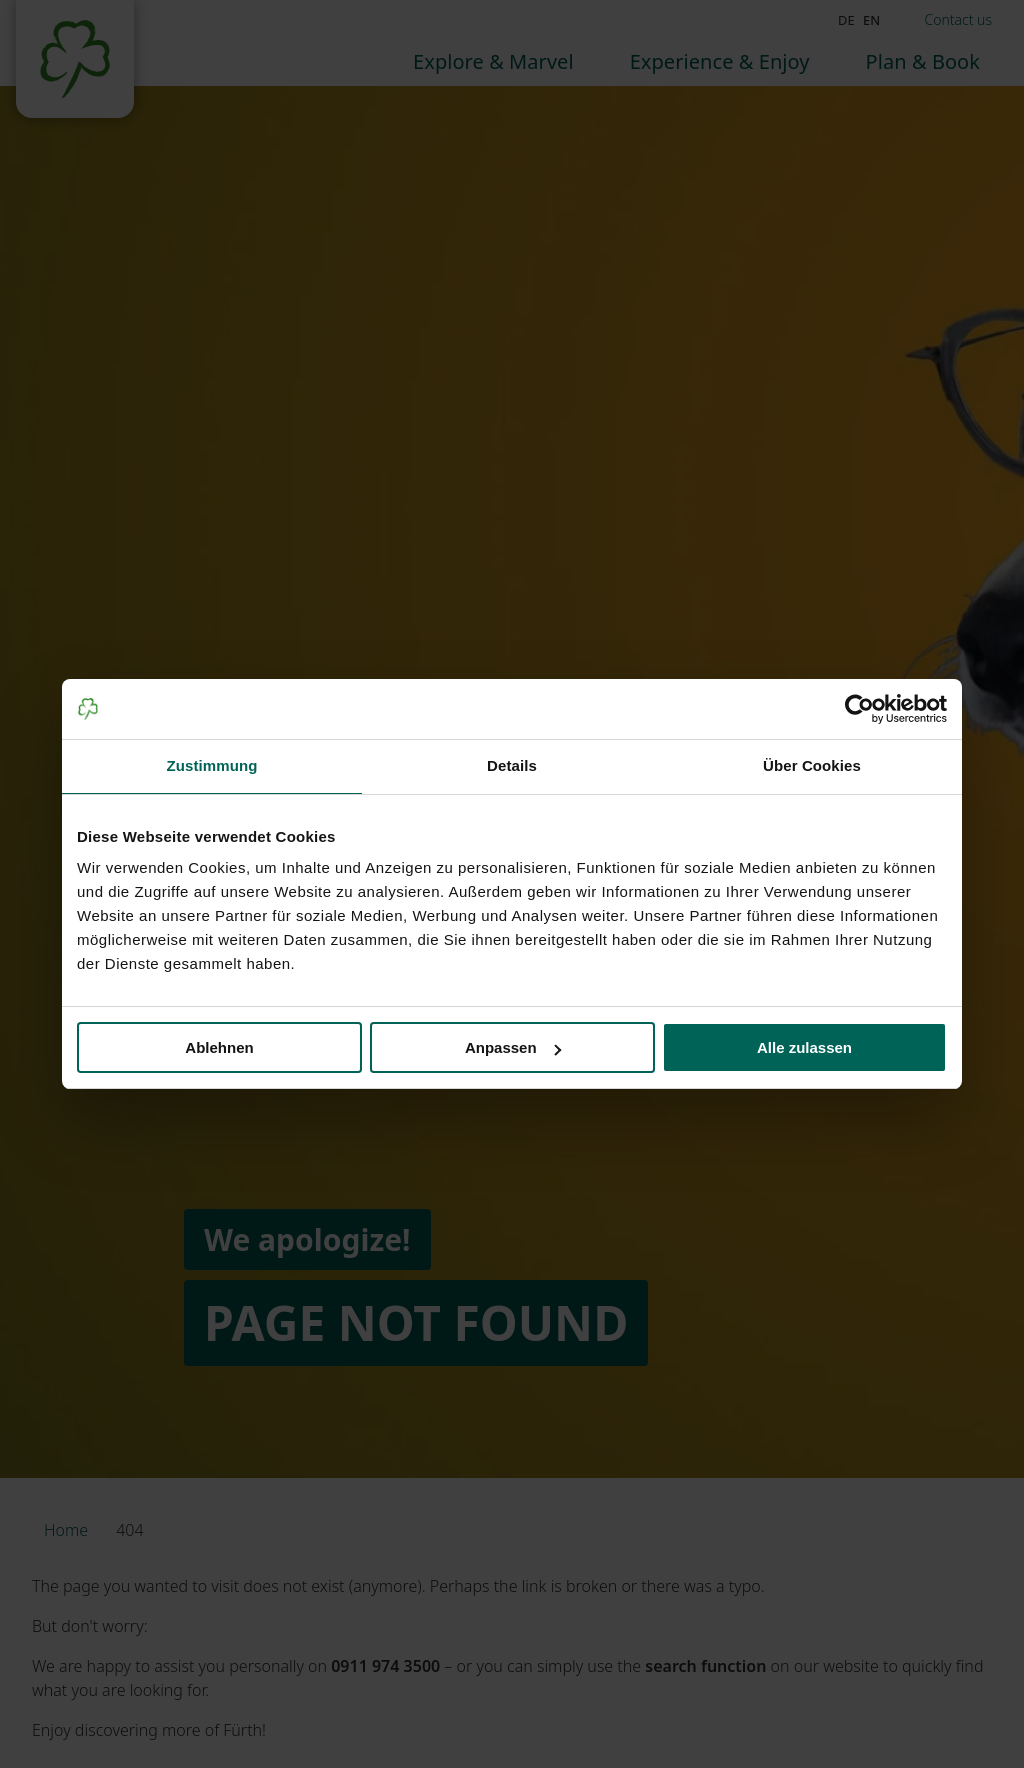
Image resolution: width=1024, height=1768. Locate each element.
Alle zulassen (804, 1047)
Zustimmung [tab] (212, 765)
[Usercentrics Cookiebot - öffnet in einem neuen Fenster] (859, 709)
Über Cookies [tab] (812, 765)
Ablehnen (219, 1047)
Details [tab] (512, 765)
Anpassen (513, 1047)
